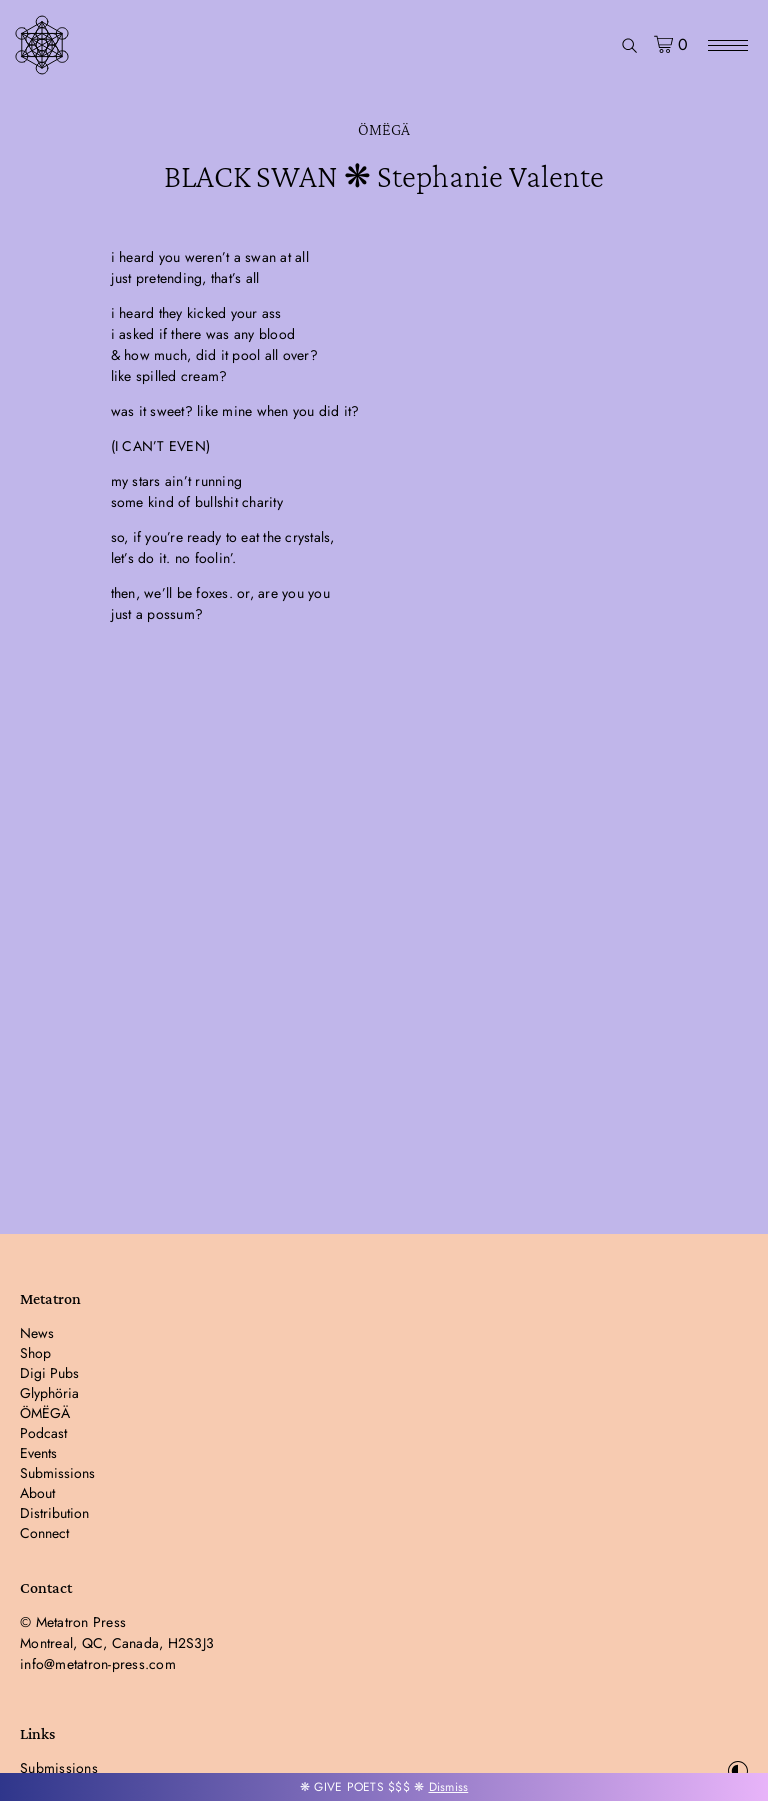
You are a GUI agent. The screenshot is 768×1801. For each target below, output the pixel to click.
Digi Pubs (49, 1373)
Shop (35, 1353)
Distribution (54, 1513)
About (37, 1493)
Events (38, 1453)
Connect (44, 1533)
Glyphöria (49, 1393)
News (37, 1333)
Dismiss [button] (449, 1787)
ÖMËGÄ (384, 129)
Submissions (57, 1473)
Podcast (43, 1433)
